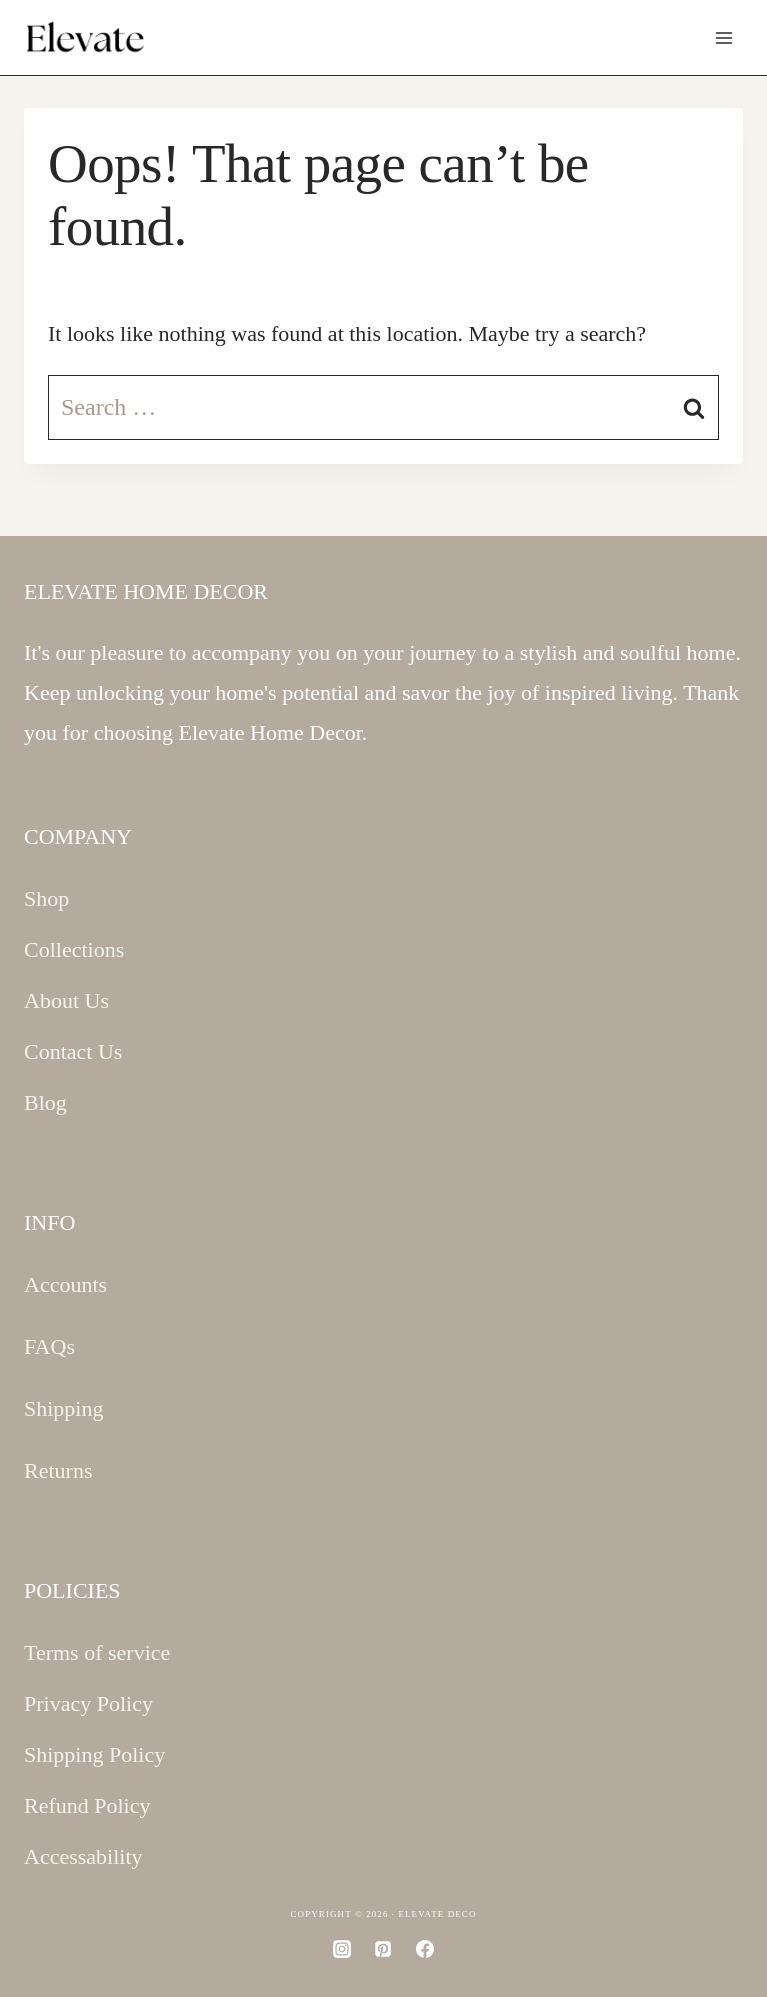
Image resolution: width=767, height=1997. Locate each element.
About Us (66, 1000)
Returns (58, 1470)
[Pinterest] (383, 1949)
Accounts (65, 1284)
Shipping (63, 1408)
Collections (74, 949)
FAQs (49, 1346)
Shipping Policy (94, 1754)
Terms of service (97, 1652)
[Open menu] (723, 37)
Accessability (83, 1856)
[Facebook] (425, 1949)
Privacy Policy (88, 1703)
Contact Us (73, 1051)
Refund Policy (87, 1805)
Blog (45, 1102)
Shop (46, 898)
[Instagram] (342, 1949)
